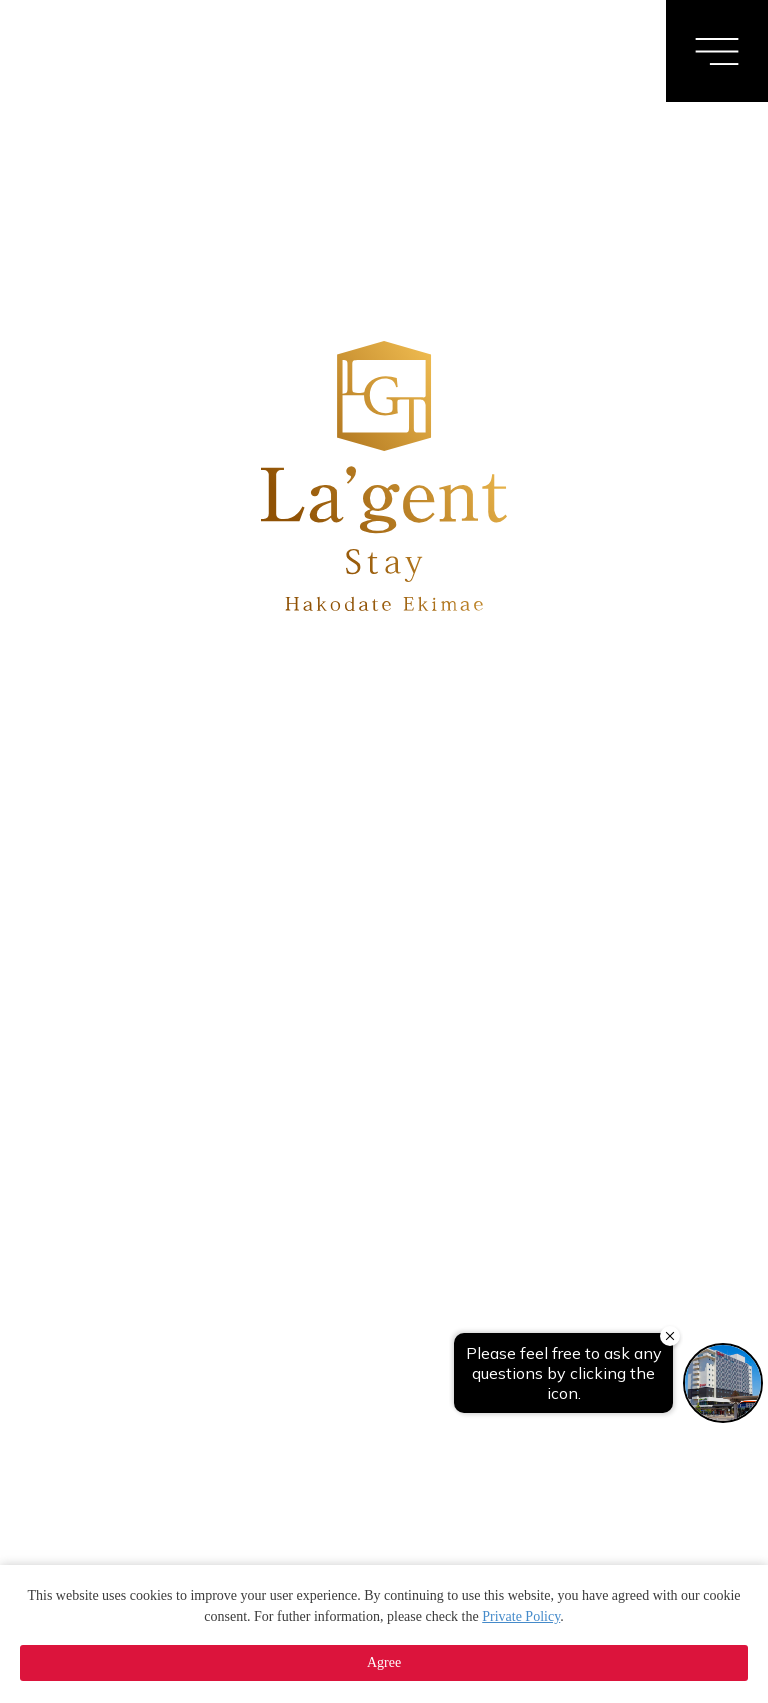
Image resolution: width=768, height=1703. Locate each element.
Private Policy (521, 1616)
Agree (384, 1662)
